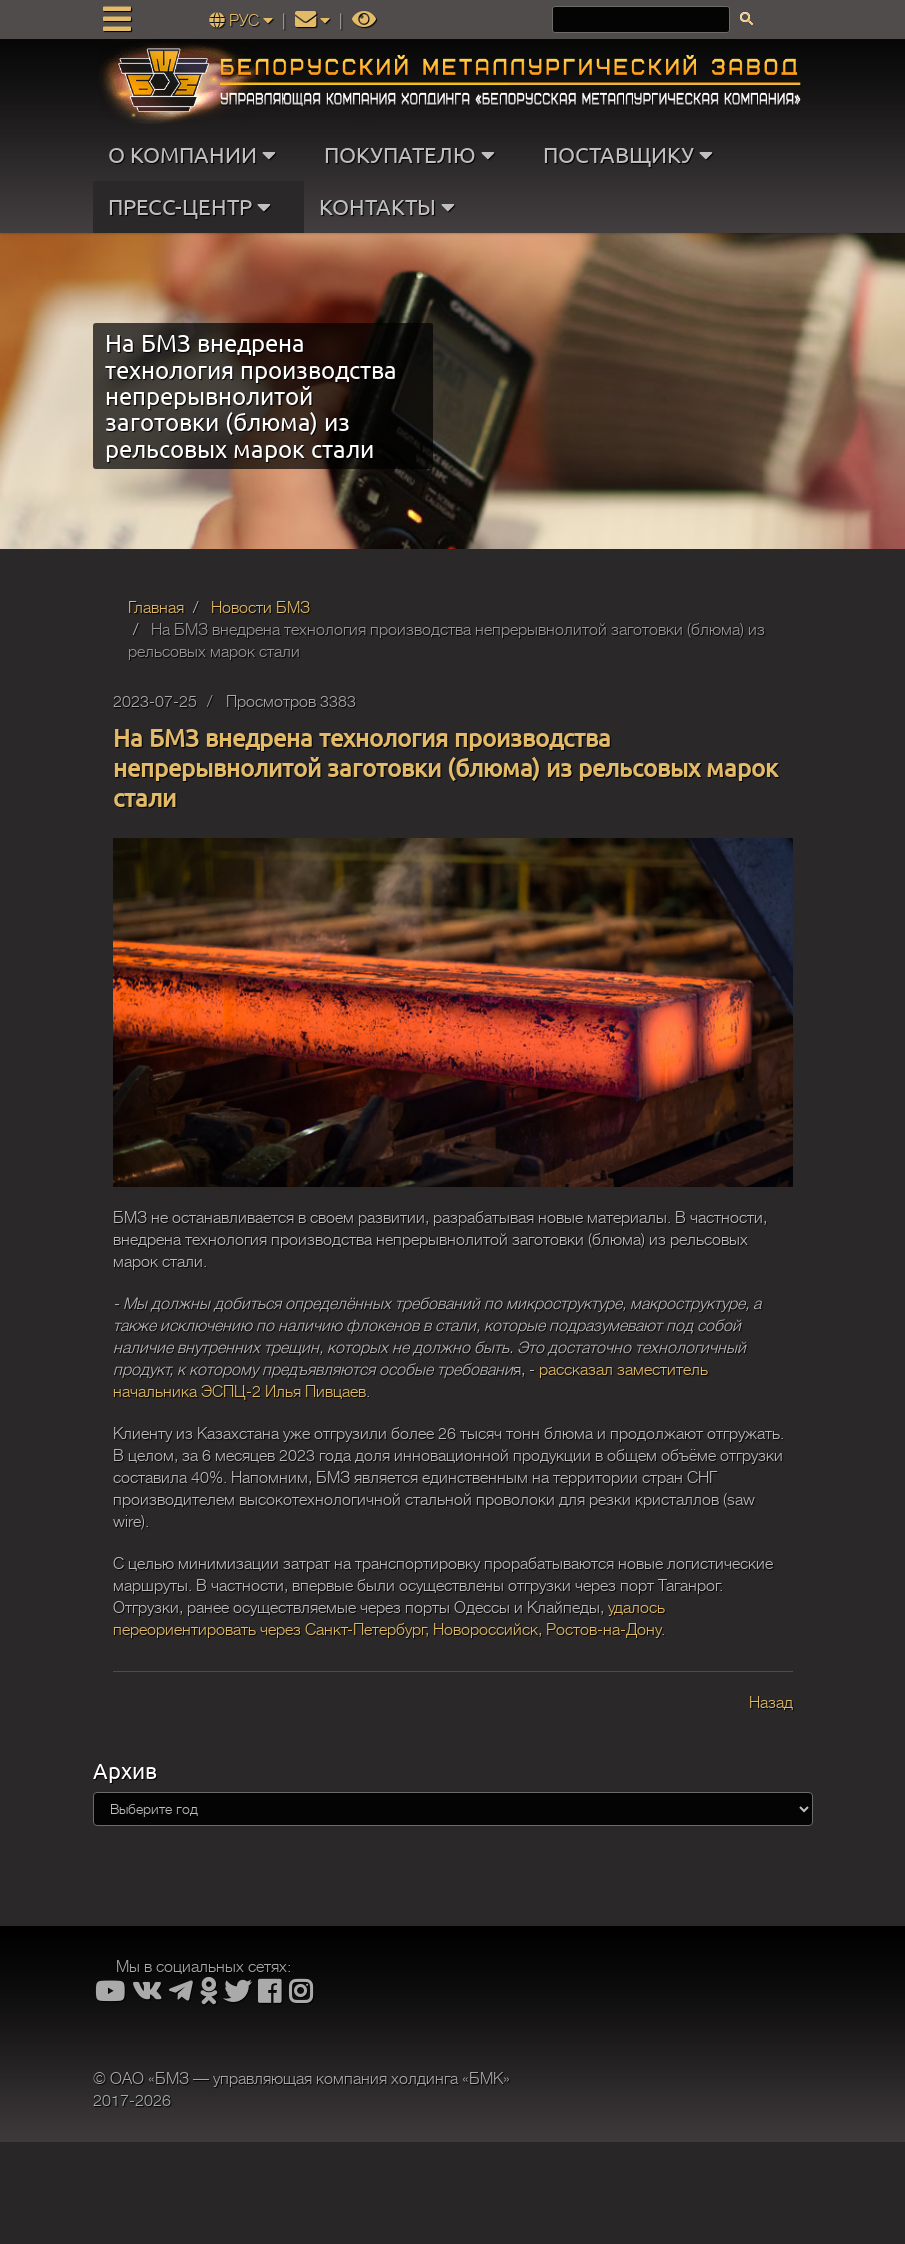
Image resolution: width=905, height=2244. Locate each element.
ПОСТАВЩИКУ (632, 155)
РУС (243, 21)
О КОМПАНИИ (196, 155)
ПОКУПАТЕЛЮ (414, 155)
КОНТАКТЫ (391, 207)
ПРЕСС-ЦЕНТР (194, 207)
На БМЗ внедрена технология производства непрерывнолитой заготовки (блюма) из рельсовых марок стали (445, 767)
